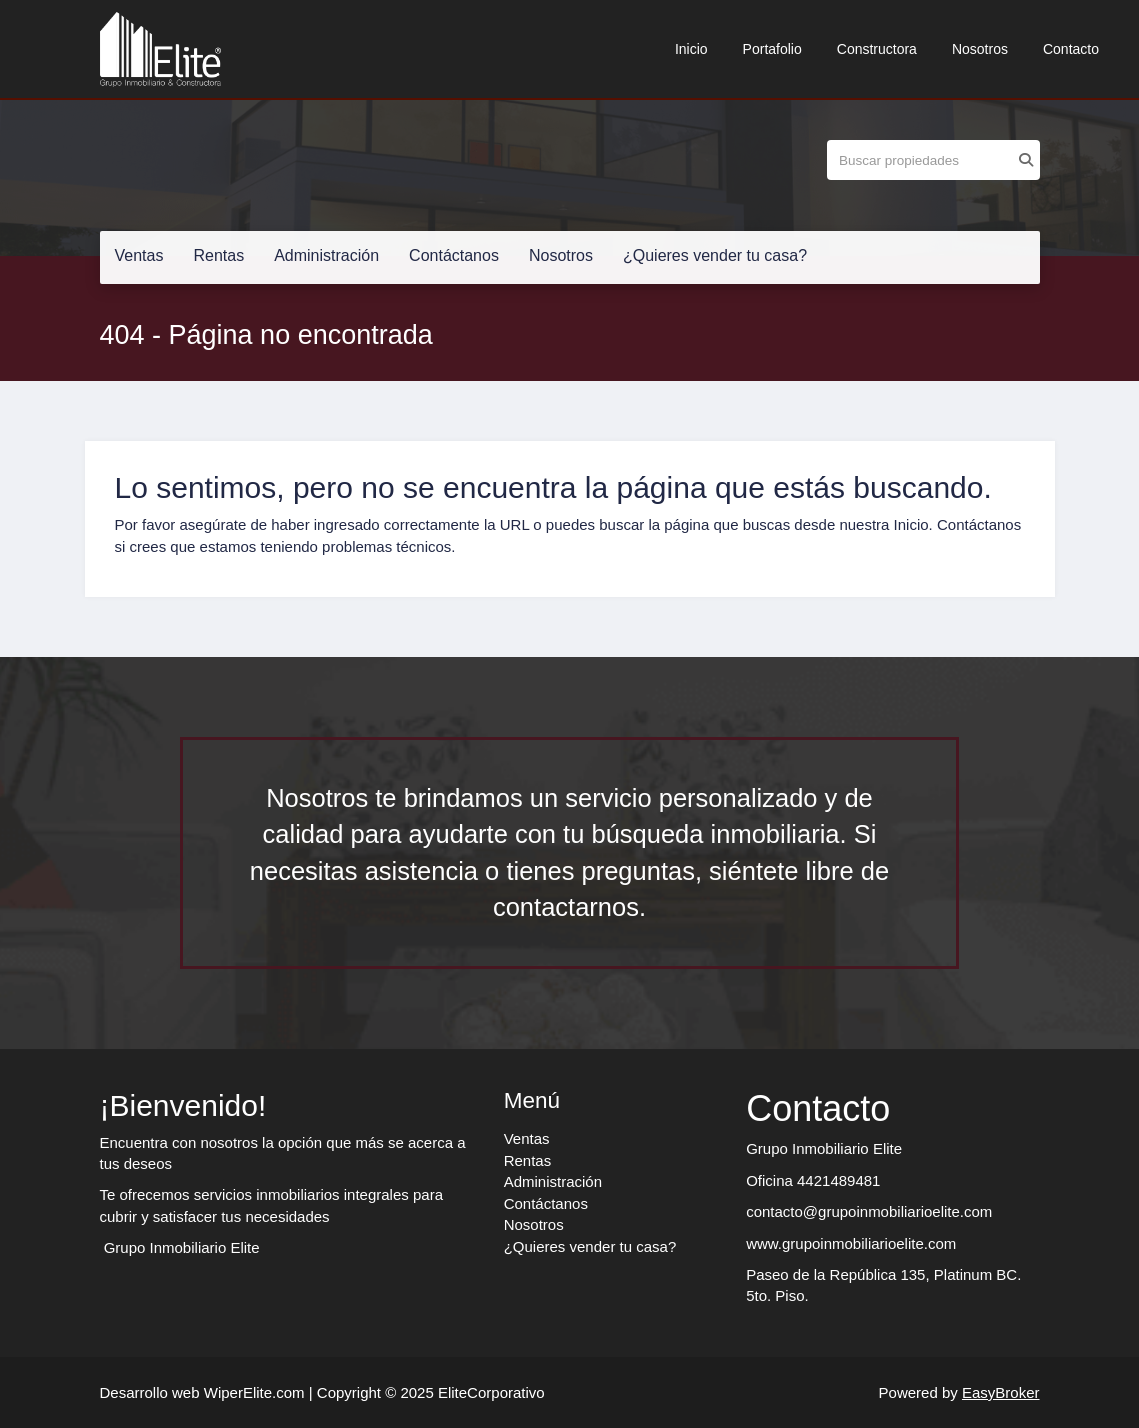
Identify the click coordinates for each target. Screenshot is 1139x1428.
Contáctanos (454, 255)
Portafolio (772, 49)
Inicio (691, 49)
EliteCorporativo (491, 1392)
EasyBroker (1001, 1392)
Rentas (218, 255)
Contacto (1071, 49)
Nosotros (980, 49)
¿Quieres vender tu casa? (715, 255)
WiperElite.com (254, 1392)
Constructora (877, 49)
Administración (326, 255)
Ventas (139, 255)
